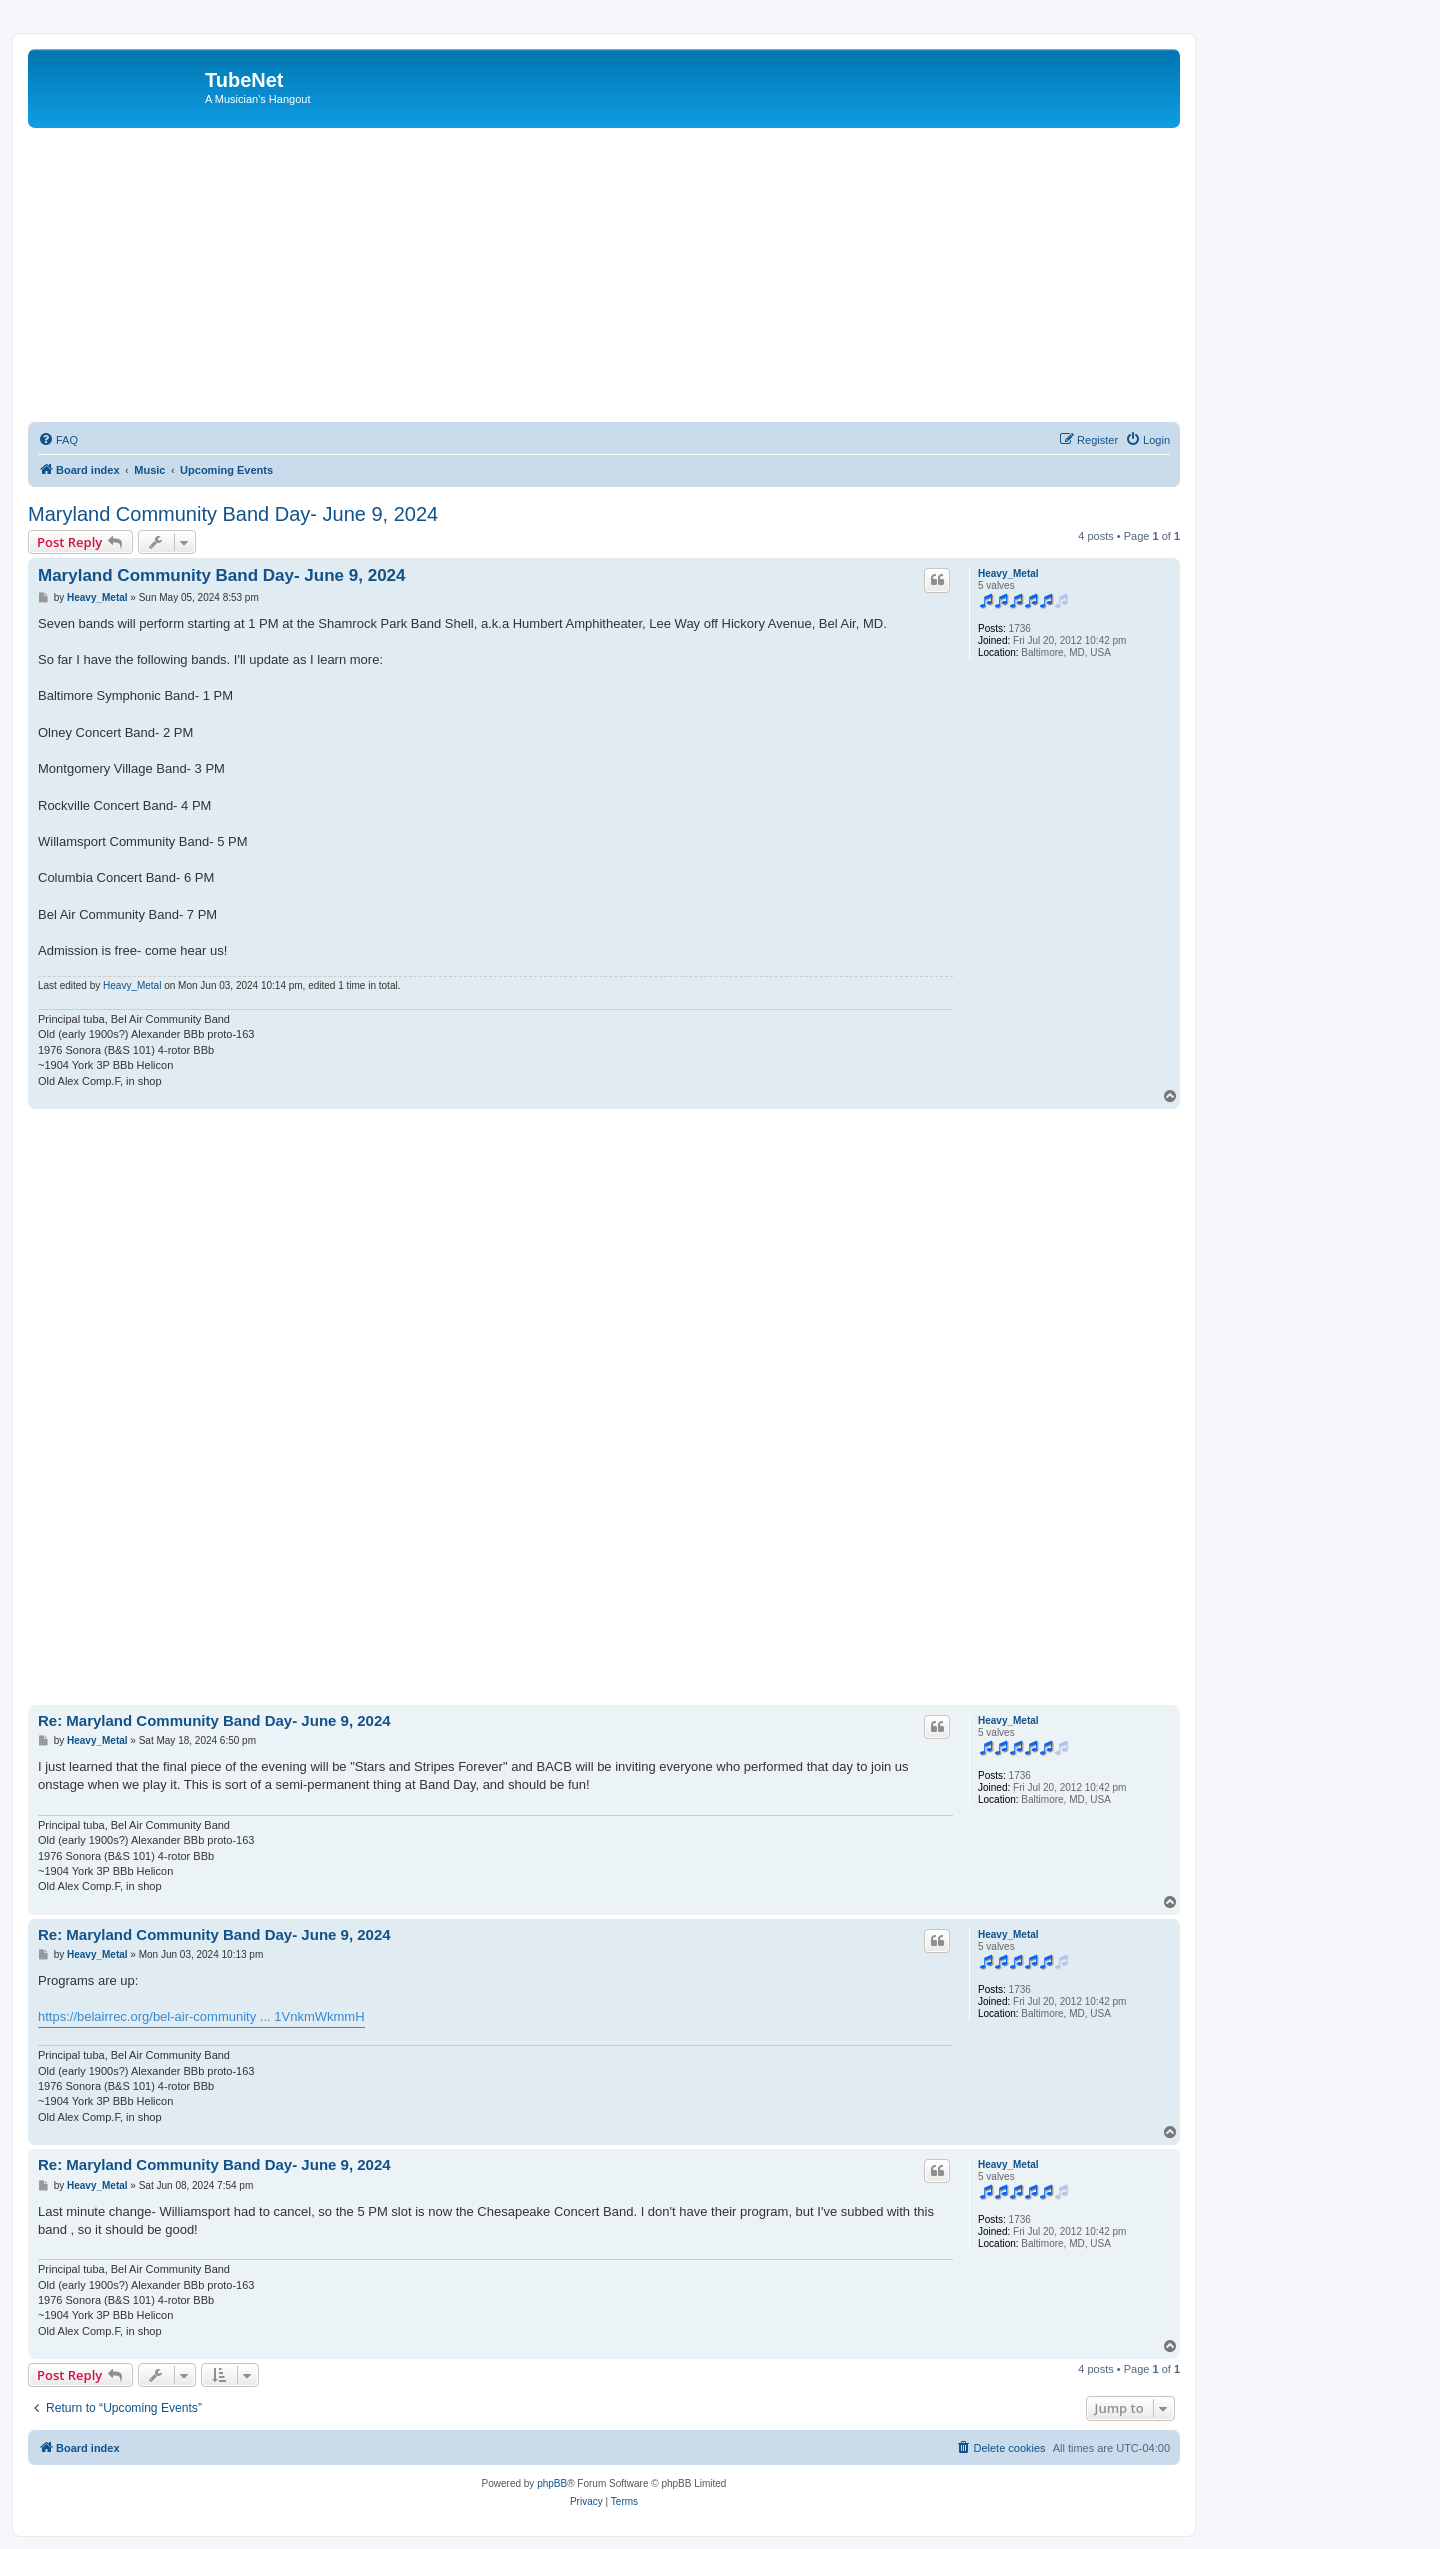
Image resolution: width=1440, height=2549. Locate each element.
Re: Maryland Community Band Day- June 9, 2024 (214, 1720)
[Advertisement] (628, 278)
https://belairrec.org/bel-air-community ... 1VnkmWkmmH (201, 2016)
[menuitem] (58, 440)
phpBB (552, 2483)
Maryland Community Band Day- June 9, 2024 (233, 514)
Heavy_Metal (1008, 573)
